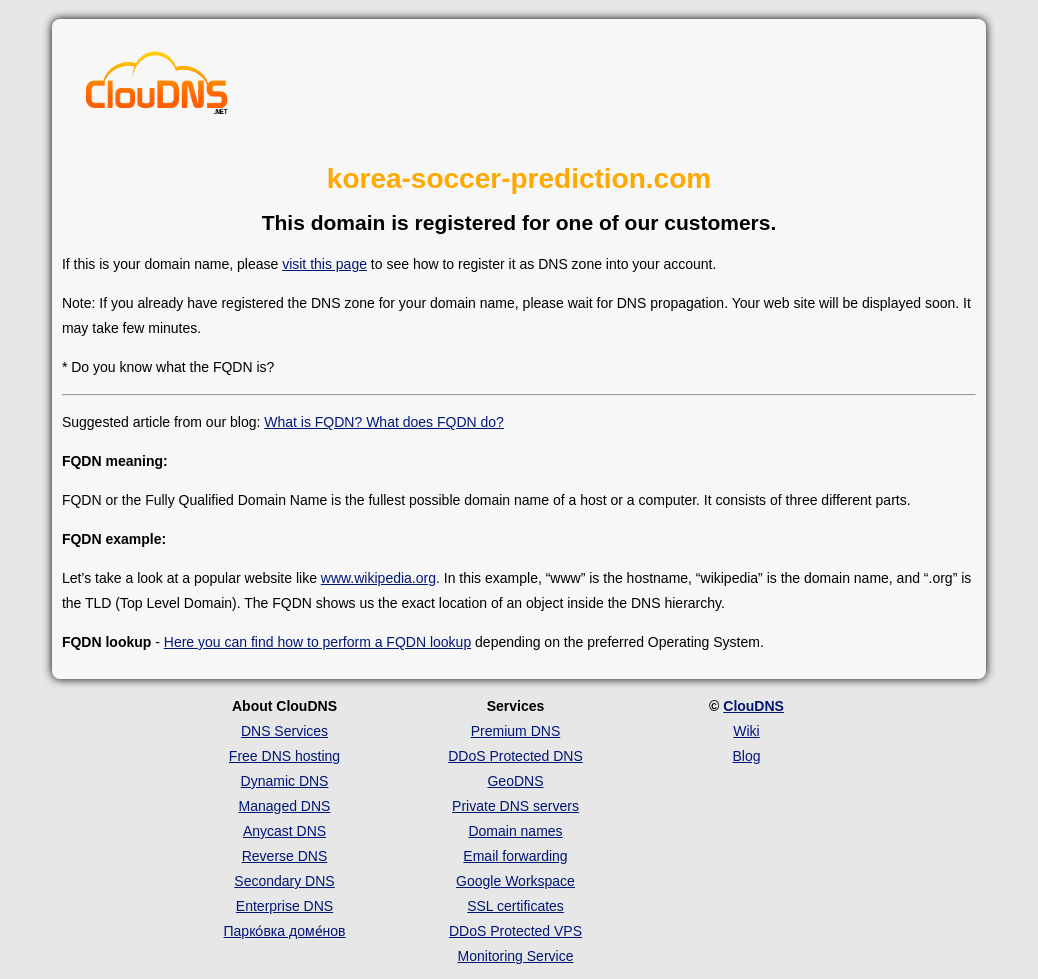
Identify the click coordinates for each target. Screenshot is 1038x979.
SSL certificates (515, 906)
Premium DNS (515, 731)
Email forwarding (515, 856)
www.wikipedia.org (378, 578)
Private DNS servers (515, 806)
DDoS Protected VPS (515, 931)
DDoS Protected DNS (515, 756)
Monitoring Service (516, 956)
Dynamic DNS (285, 781)
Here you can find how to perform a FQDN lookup (317, 642)
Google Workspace (515, 881)
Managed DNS (285, 806)
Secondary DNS (284, 881)
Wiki (746, 731)
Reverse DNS (285, 856)
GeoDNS (515, 781)
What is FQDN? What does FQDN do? (384, 422)
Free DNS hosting (284, 756)
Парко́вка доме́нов (285, 931)
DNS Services (284, 731)
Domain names (515, 831)
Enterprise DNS (284, 906)
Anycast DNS (284, 831)
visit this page (324, 264)
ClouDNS (753, 706)
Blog (746, 756)
